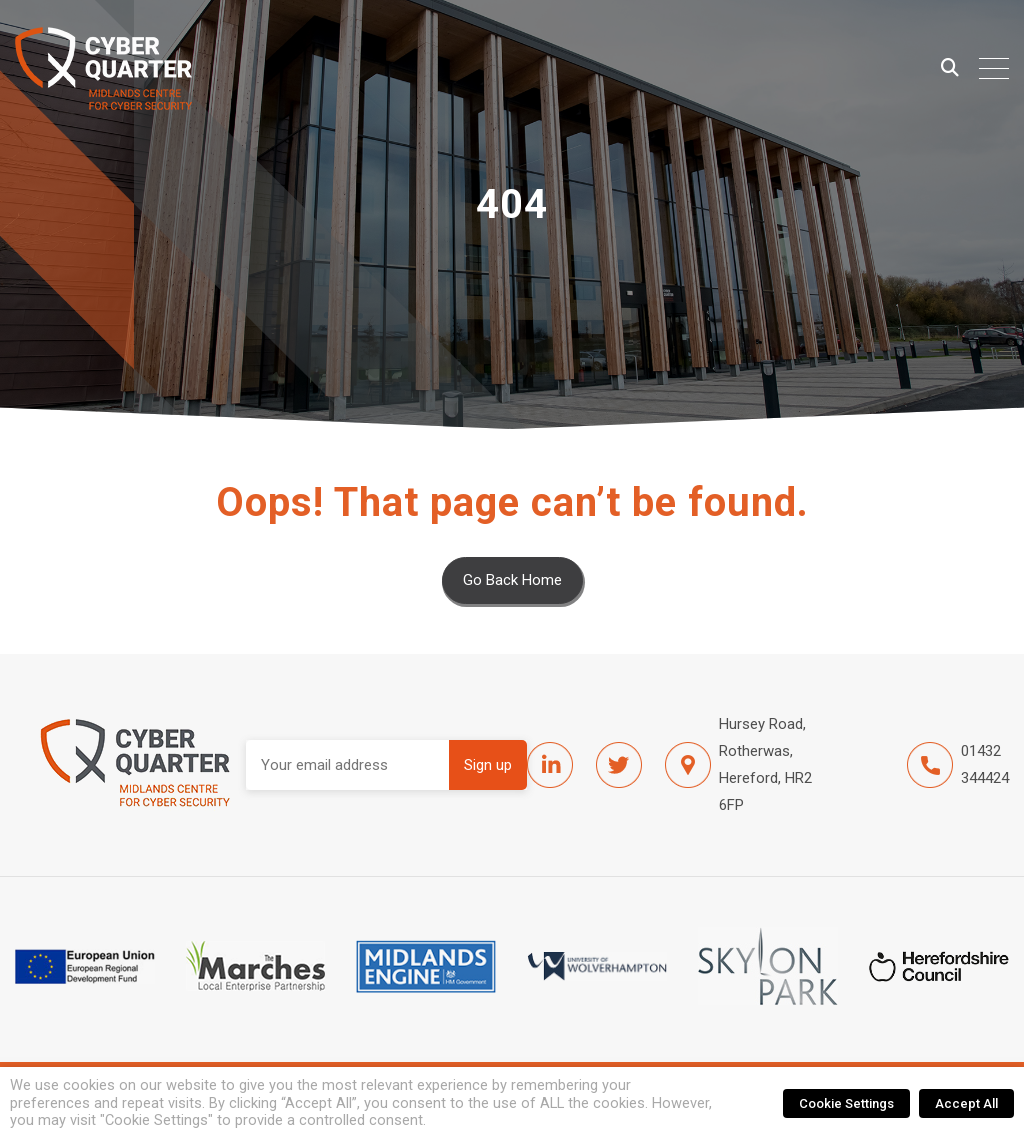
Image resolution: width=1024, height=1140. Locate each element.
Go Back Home (512, 580)
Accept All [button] (966, 1103)
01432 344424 (958, 765)
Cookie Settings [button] (846, 1103)
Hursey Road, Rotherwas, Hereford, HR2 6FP (738, 764)
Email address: (347, 765)
